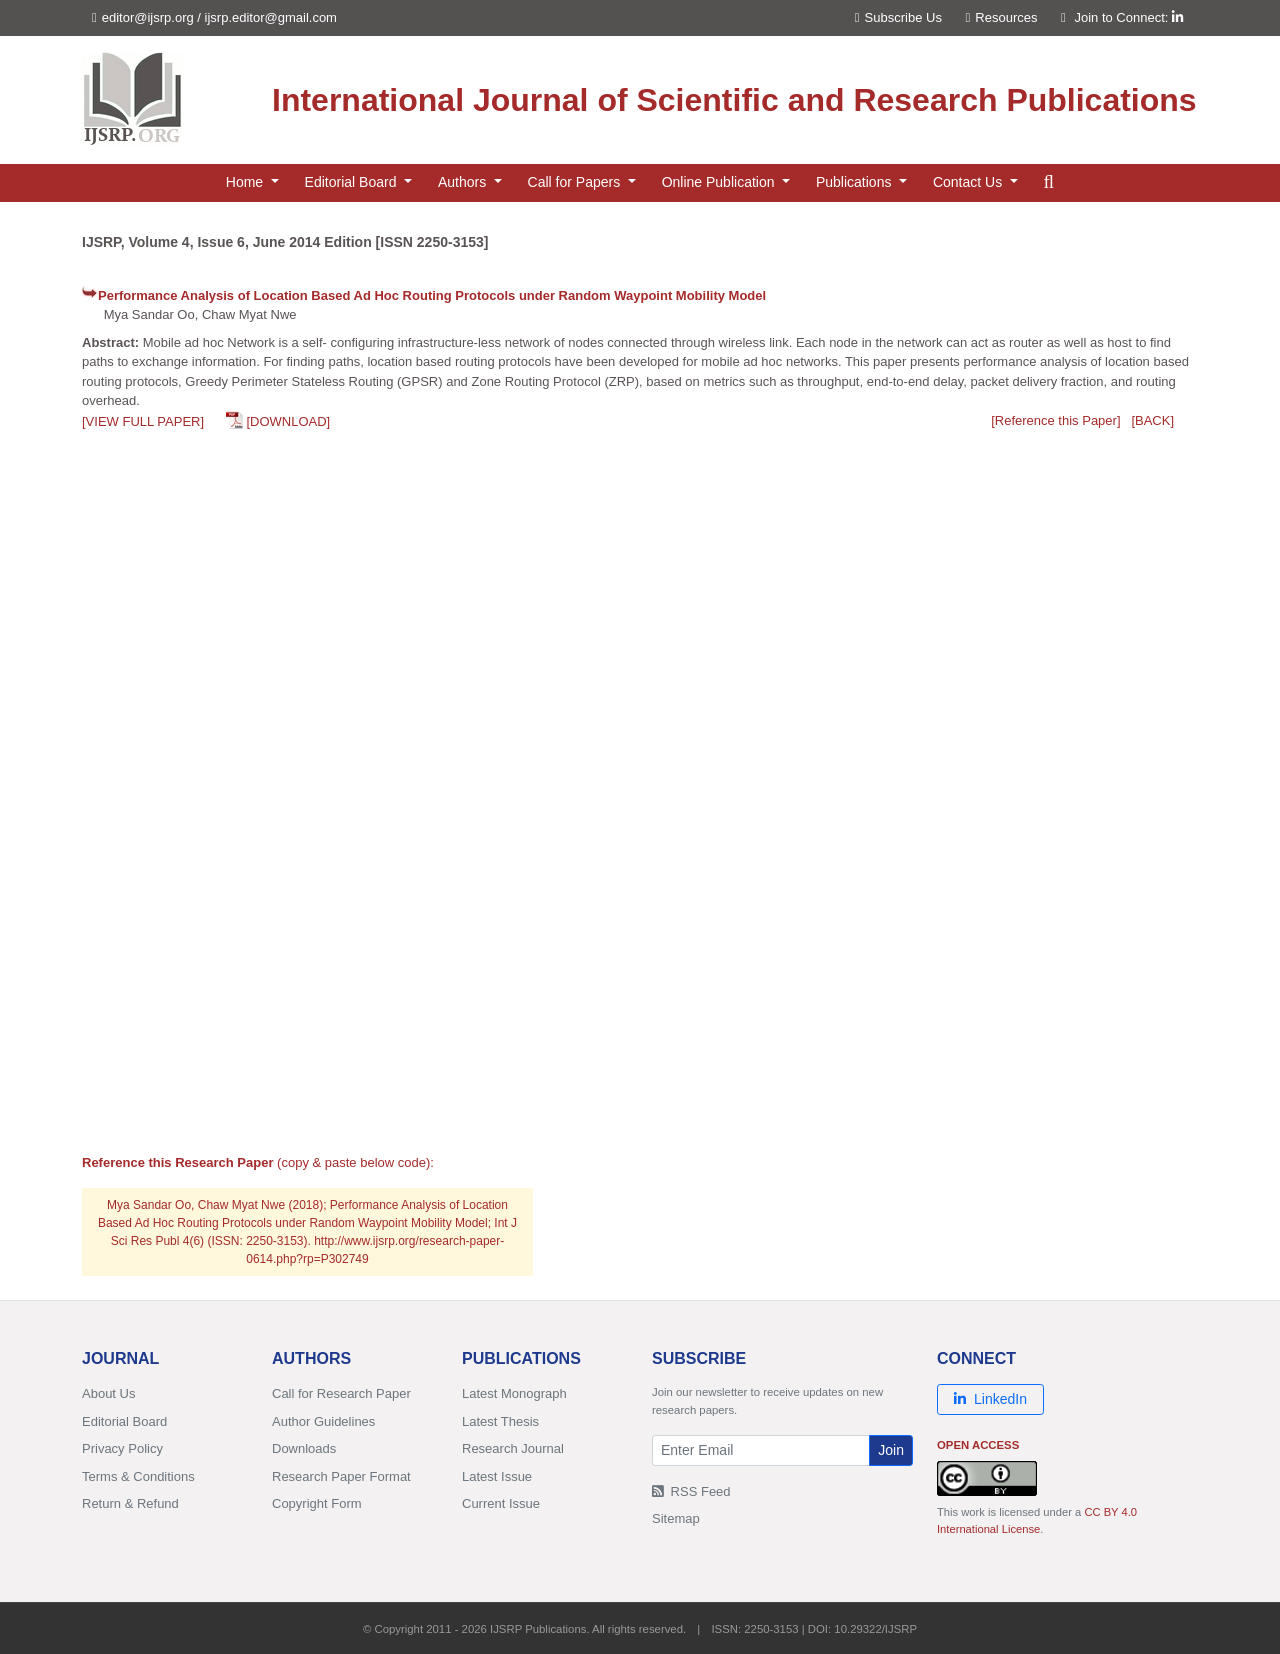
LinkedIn (990, 1399)
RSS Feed (691, 1491)
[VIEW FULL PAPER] (143, 421)
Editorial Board (124, 1421)
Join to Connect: (1128, 17)
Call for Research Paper (341, 1393)
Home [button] (246, 182)
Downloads (304, 1448)
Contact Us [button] (969, 182)
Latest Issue (497, 1476)
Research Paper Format (341, 1476)
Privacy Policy (122, 1448)
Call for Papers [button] (576, 182)
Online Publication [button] (720, 182)
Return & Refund (130, 1503)
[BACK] (1152, 420)
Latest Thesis (500, 1421)
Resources (1002, 17)
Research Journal (513, 1448)
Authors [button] (464, 182)
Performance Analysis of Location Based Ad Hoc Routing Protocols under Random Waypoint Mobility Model (432, 295)
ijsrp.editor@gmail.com (271, 17)
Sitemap (676, 1518)
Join (891, 1450)
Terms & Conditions (138, 1476)
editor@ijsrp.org (148, 17)
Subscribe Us (898, 17)
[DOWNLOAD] (288, 421)
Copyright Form (317, 1503)
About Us (108, 1393)
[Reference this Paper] (1055, 420)
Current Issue (501, 1503)
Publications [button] (855, 182)
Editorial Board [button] (353, 182)
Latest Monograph (514, 1393)
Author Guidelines (323, 1421)
